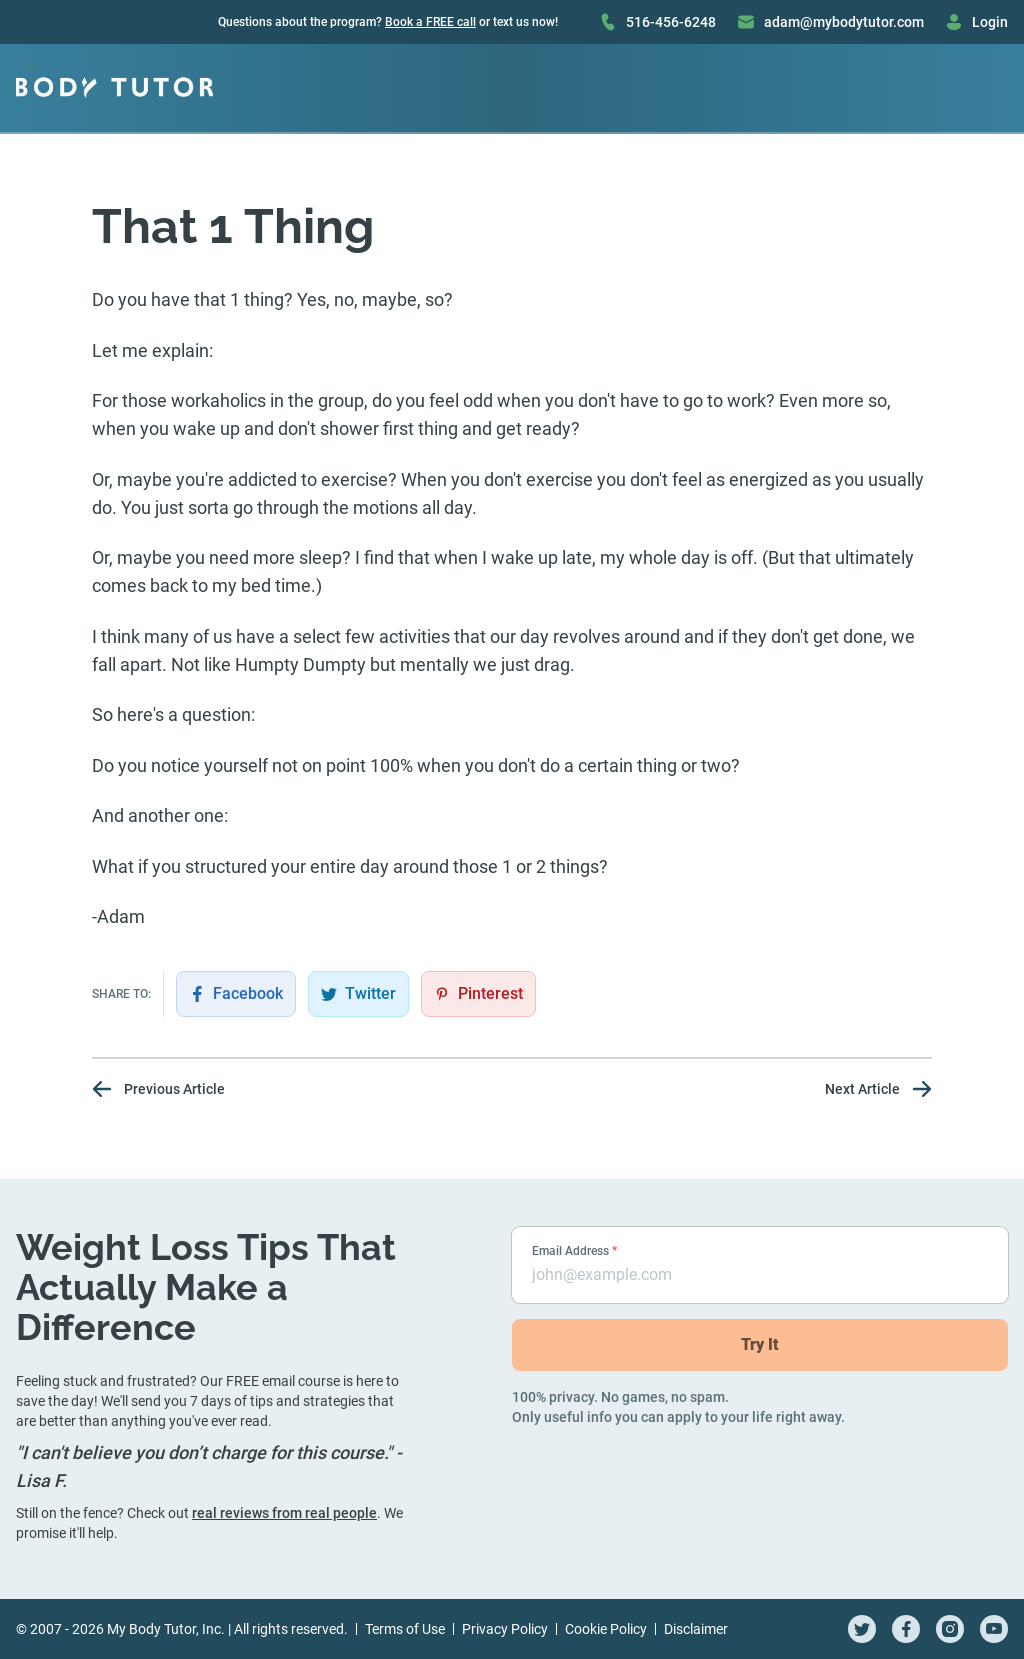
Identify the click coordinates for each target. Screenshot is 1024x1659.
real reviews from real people (284, 1513)
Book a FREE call (430, 22)
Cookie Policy (606, 1629)
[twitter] (862, 1629)
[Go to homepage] (114, 88)
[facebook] (906, 1629)
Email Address (574, 1251)
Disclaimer (696, 1629)
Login (976, 22)
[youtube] (994, 1629)
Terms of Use (405, 1629)
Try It (760, 1344)
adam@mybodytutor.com (830, 22)
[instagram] (950, 1629)
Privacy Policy (505, 1629)
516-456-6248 (657, 22)
